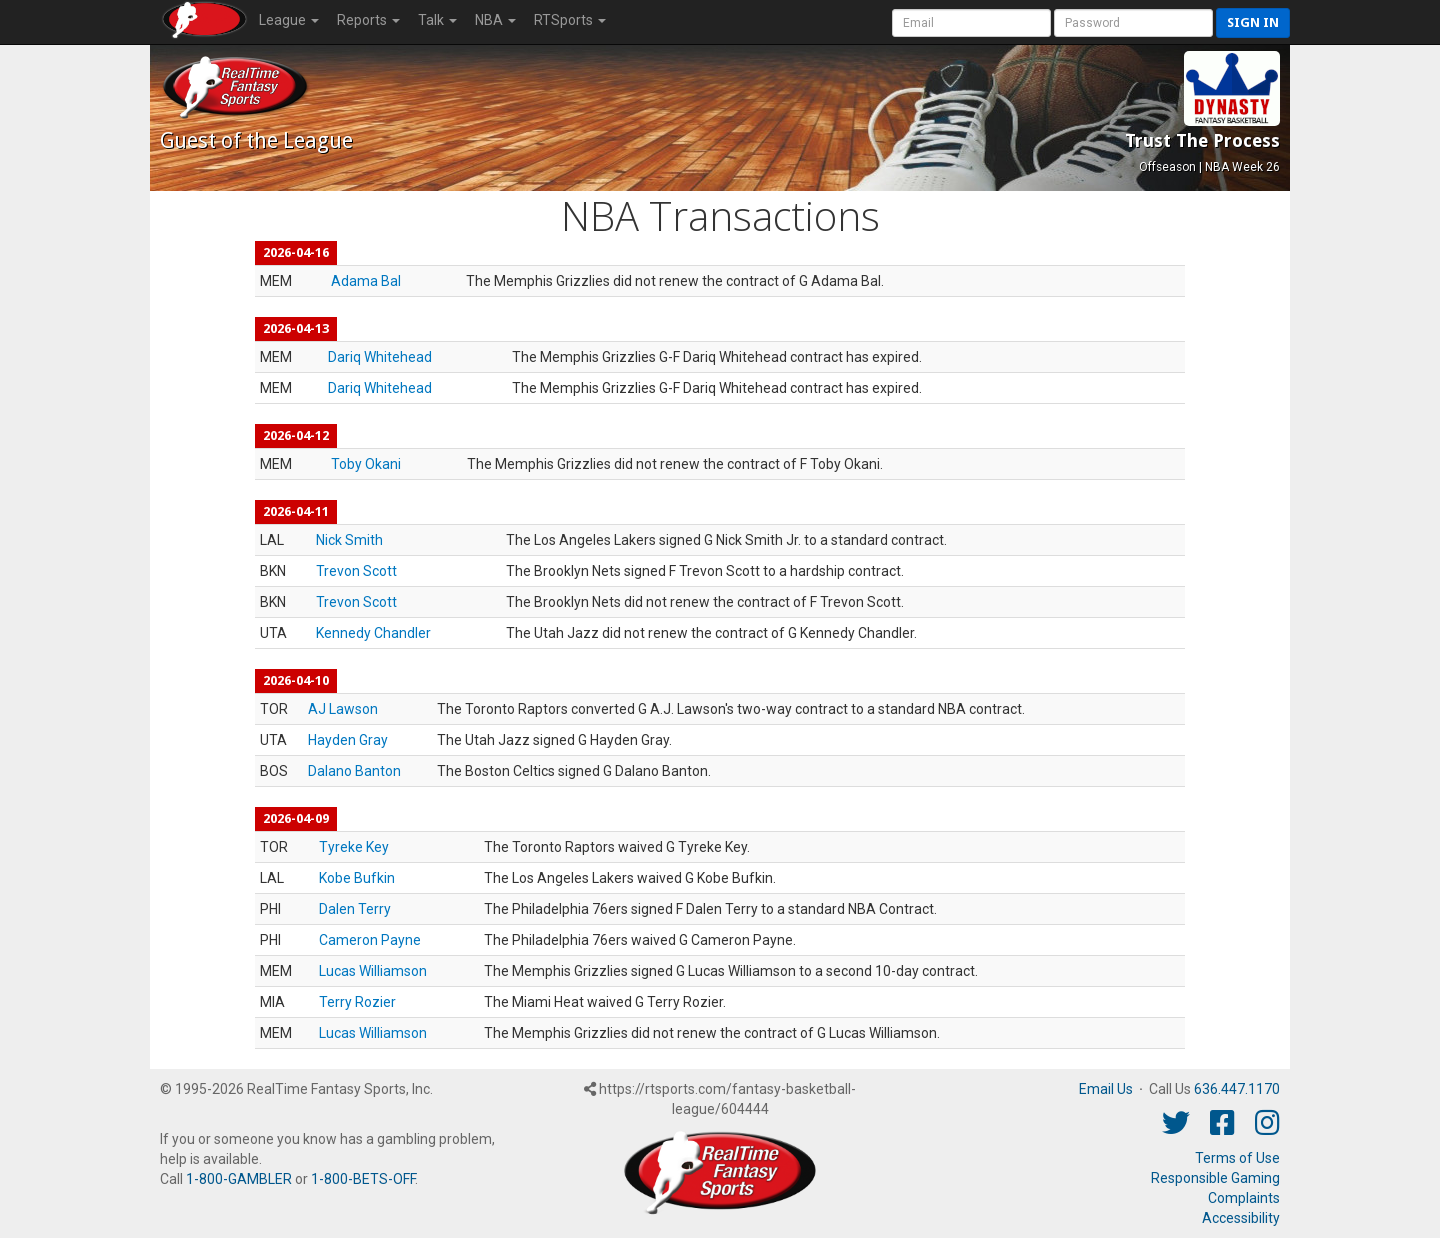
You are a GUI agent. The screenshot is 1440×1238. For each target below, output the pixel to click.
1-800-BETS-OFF (363, 1179)
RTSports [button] (570, 20)
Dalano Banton (354, 771)
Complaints (1244, 1198)
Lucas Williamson (373, 971)
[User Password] (1133, 23)
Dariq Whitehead (380, 357)
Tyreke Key (354, 847)
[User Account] (971, 23)
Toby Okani (366, 464)
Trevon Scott (356, 571)
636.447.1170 (1237, 1089)
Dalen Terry (355, 909)
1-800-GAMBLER (239, 1179)
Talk (437, 20)
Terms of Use (1237, 1158)
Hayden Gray (348, 740)
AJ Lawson (343, 709)
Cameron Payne (370, 940)
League (289, 20)
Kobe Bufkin (357, 878)
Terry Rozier (357, 1002)
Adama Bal (366, 281)
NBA (495, 20)
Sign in (1253, 22)
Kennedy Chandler (373, 633)
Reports (368, 20)
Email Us (1106, 1089)
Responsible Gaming (1215, 1178)
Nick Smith (349, 540)
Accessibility (1241, 1218)
